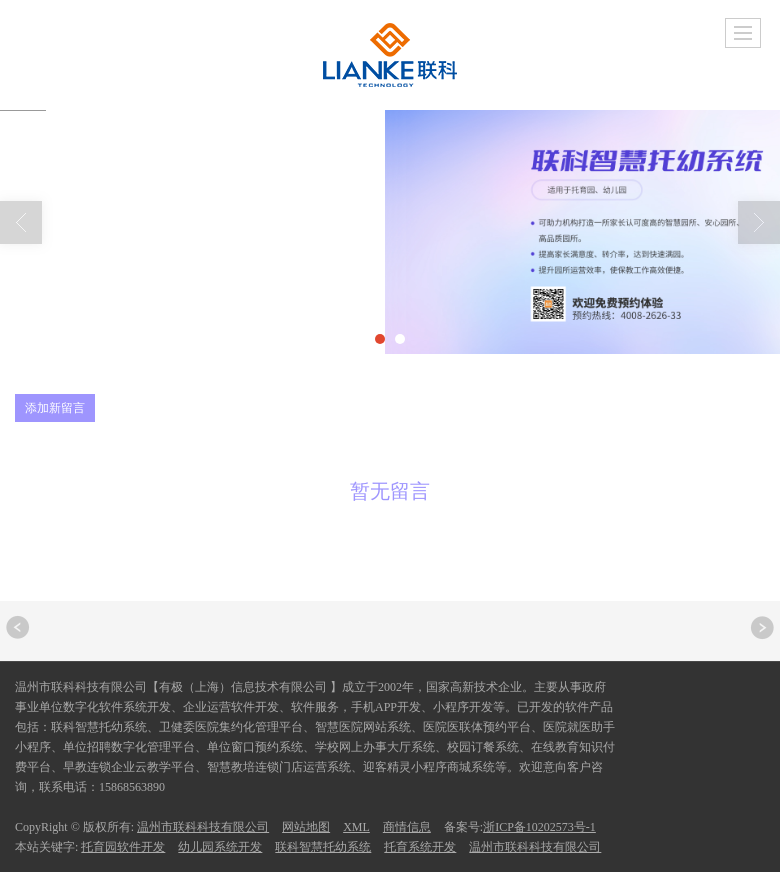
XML (356, 827)
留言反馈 (190, 304)
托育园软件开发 (123, 847)
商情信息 (407, 827)
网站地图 (306, 827)
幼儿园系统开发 (220, 847)
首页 (114, 304)
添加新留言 (55, 408)
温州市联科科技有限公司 (203, 827)
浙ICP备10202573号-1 (539, 827)
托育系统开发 (420, 847)
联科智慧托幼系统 (323, 847)
